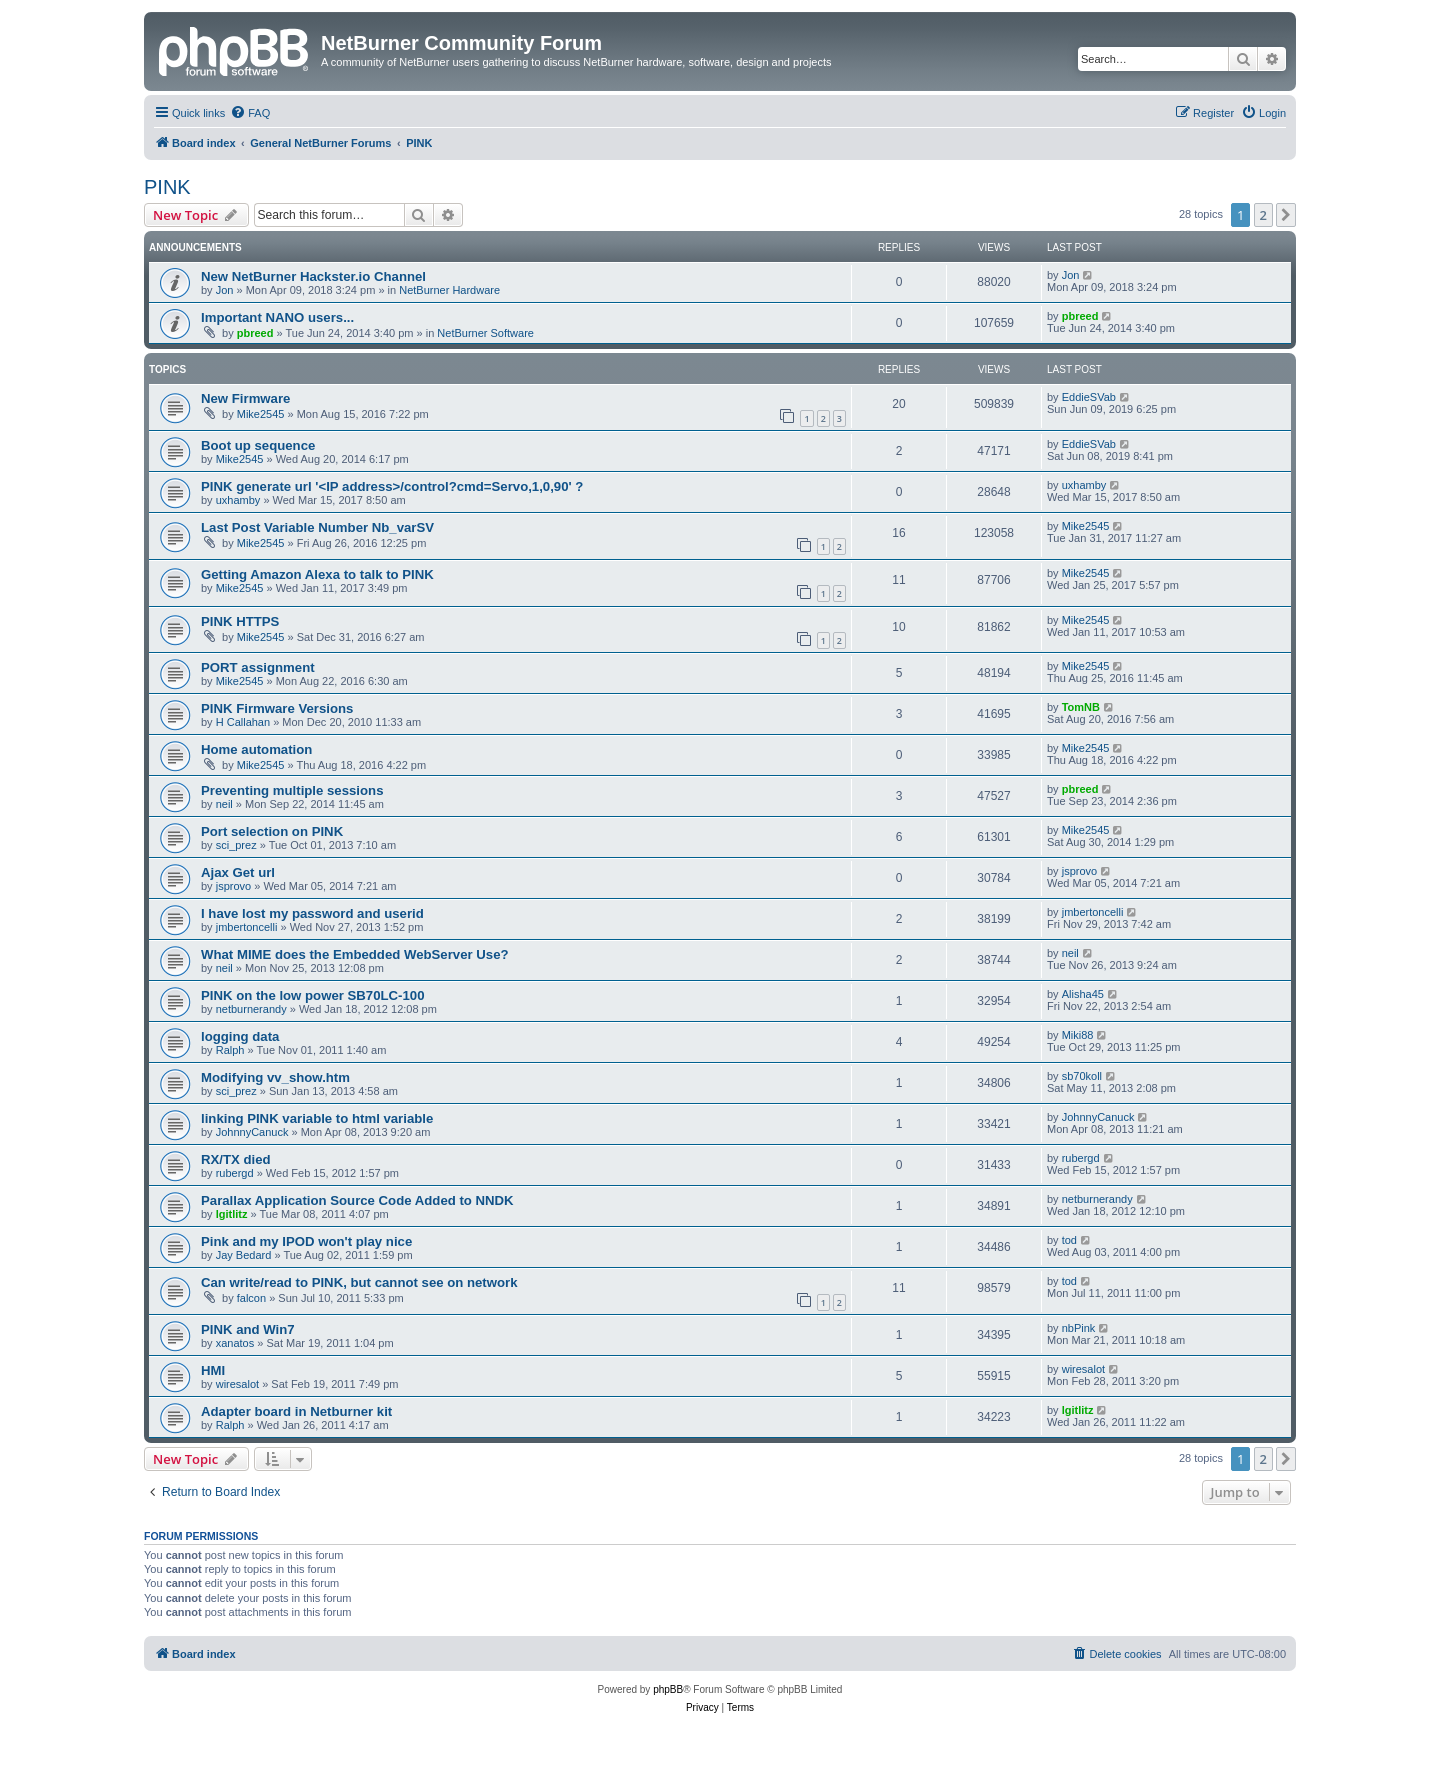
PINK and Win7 (248, 1329)
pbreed (255, 333)
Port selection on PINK (272, 831)
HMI (213, 1370)
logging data (240, 1036)
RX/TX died (236, 1159)
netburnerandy (251, 1009)
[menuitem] (250, 113)
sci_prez (236, 845)
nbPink (1079, 1328)
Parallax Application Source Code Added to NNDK (357, 1200)
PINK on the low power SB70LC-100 (313, 995)
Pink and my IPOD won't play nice (306, 1241)
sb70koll (1082, 1076)
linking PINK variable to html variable (317, 1118)
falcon (251, 1298)
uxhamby (238, 500)
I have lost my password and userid (312, 913)
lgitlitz (232, 1214)
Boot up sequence (258, 445)
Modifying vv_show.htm (275, 1077)
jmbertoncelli (247, 927)
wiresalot (237, 1384)
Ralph (230, 1050)
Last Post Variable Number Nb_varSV (317, 527)
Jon (225, 290)
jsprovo (233, 886)
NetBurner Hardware (449, 290)
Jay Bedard (244, 1255)
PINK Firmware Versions (277, 708)
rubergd (235, 1173)
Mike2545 (261, 414)
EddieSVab (1089, 397)
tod (1069, 1240)
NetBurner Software (485, 333)
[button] (1286, 215)
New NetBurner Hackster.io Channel (313, 276)
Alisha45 (1083, 994)
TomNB (1081, 707)
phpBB (668, 1689)
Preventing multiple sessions (292, 790)
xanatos (235, 1343)
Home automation (256, 749)
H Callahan (243, 722)
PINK (167, 187)
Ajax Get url (238, 872)
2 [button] (1263, 215)
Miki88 (1078, 1035)
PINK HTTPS (240, 621)
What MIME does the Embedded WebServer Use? (355, 954)
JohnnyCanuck (252, 1132)
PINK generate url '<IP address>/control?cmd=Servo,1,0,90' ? (392, 486)
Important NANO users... (277, 317)
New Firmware (245, 398)
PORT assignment (258, 667)
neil (224, 804)
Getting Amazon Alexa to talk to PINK (317, 574)
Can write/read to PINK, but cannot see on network (359, 1282)
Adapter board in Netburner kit (296, 1411)
